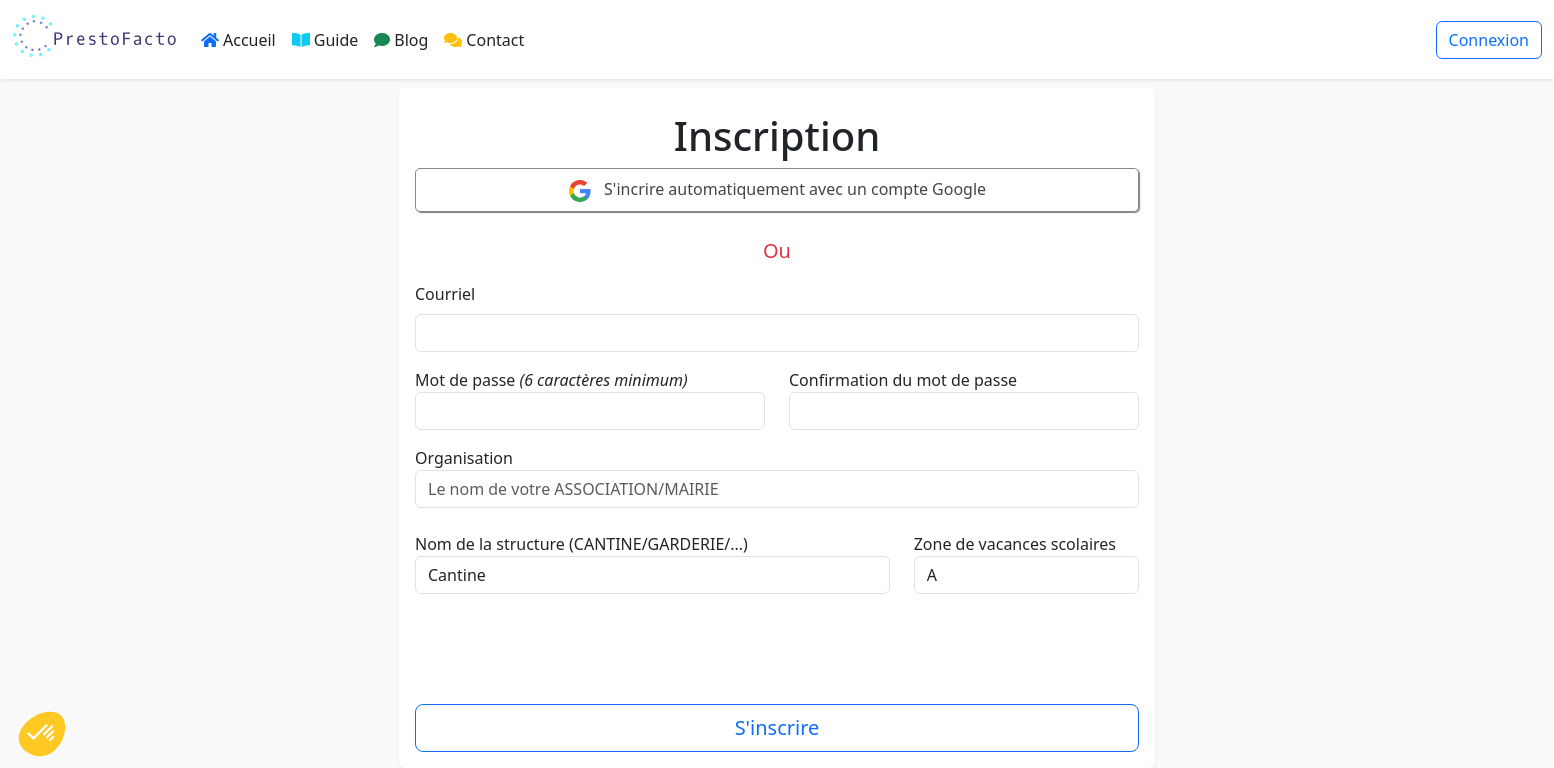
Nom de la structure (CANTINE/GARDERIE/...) (581, 544)
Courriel (445, 294)
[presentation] (567, 657)
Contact (484, 40)
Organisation (464, 458)
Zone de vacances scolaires (1015, 544)
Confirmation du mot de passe (903, 380)
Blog (401, 40)
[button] (42, 734)
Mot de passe (465, 380)
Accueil (238, 40)
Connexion (1489, 40)
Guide (325, 40)
